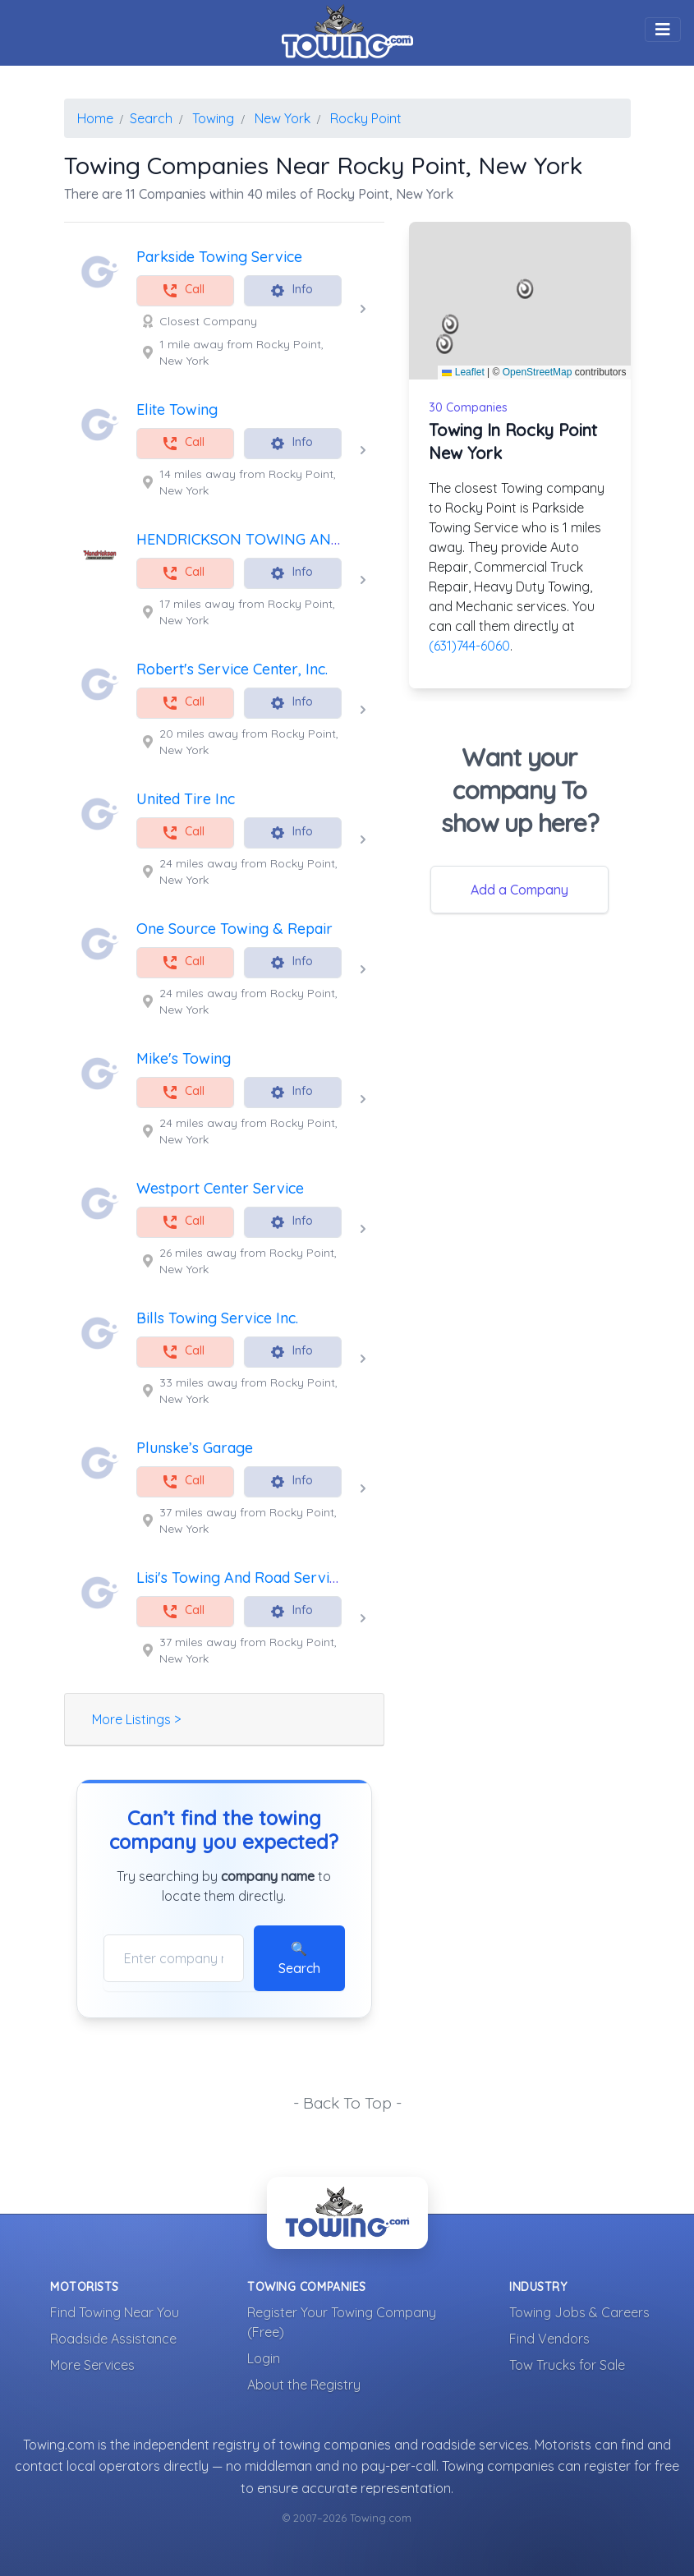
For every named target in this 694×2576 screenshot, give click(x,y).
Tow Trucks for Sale (567, 2365)
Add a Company (519, 889)
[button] (525, 289)
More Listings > (136, 1719)
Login (263, 2358)
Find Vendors (549, 2338)
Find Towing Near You (114, 2312)
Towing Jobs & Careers (579, 2312)
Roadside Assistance (113, 2338)
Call (183, 290)
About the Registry (304, 2384)
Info (291, 290)
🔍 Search (299, 1958)
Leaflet (463, 372)
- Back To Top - (347, 2103)
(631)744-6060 (469, 645)
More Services (92, 2365)
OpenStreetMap (537, 372)
